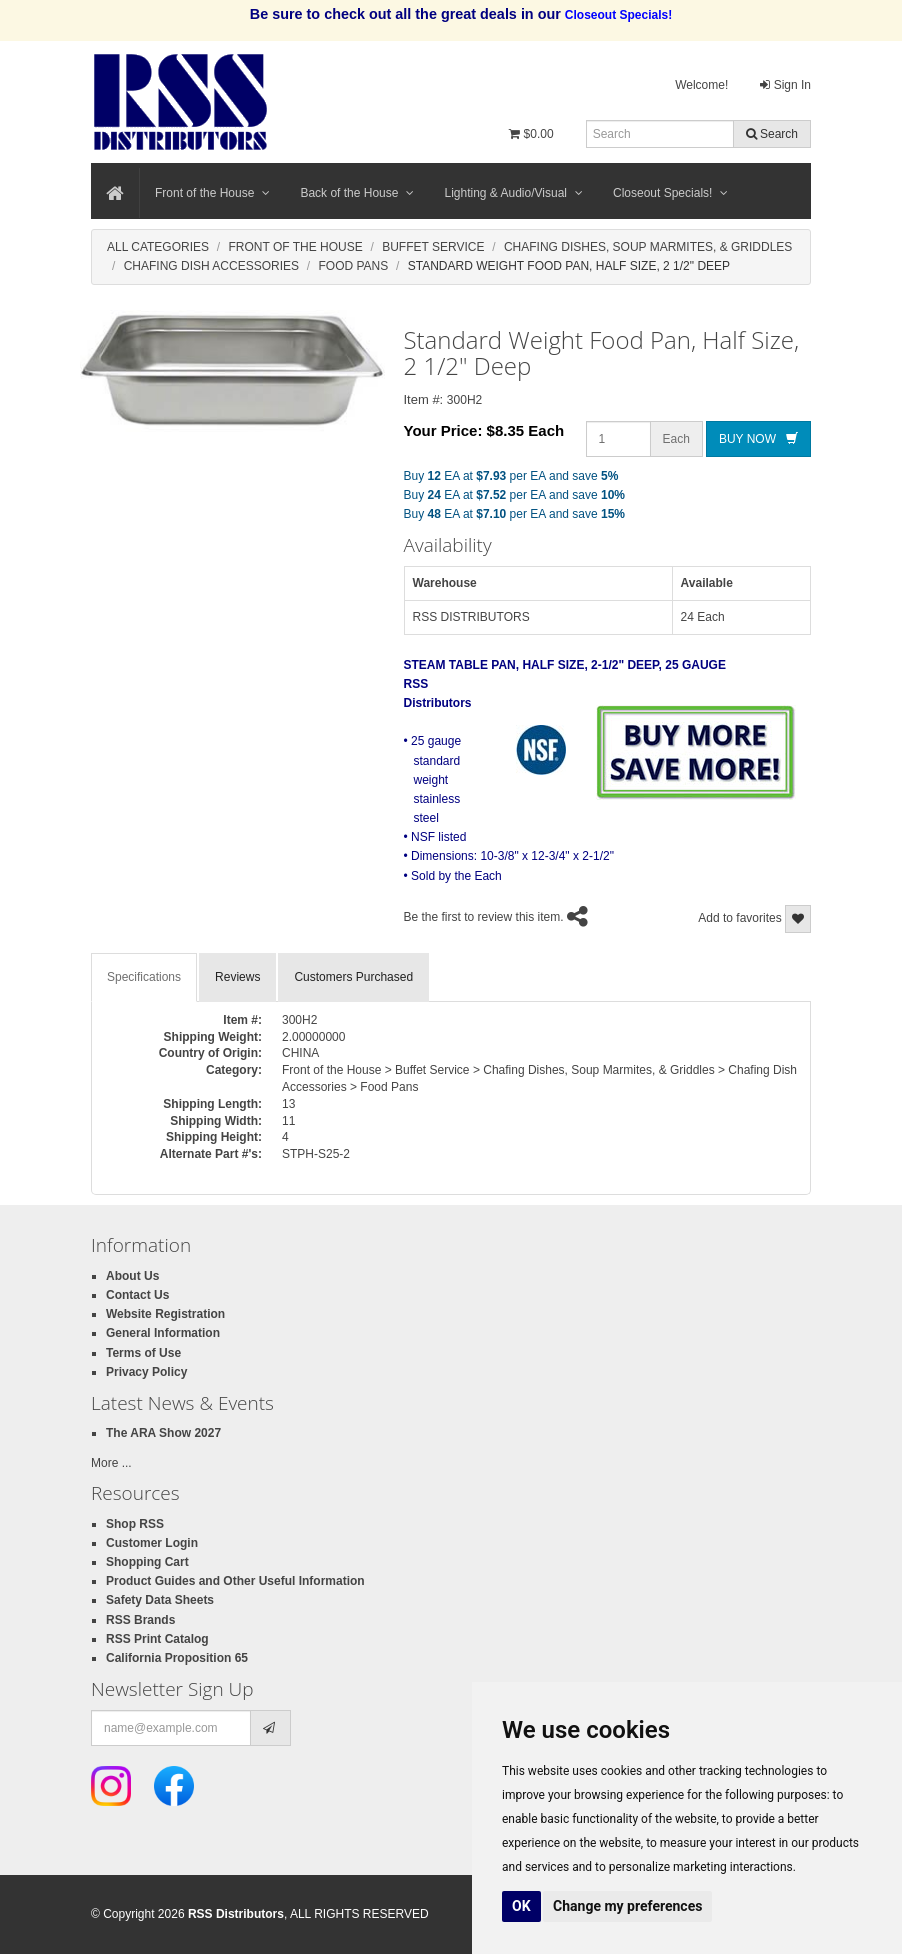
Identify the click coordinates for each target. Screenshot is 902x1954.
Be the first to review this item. (484, 917)
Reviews (237, 977)
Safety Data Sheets (160, 1600)
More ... (111, 1463)
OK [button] (521, 1906)
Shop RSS (135, 1524)
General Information (163, 1333)
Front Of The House (295, 247)
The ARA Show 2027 (163, 1433)
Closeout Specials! (670, 193)
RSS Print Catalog (157, 1639)
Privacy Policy (146, 1372)
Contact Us (137, 1295)
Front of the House (212, 193)
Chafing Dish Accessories (211, 266)
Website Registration (165, 1314)
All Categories (158, 247)
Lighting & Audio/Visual (513, 193)
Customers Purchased (353, 977)
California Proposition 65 (177, 1658)
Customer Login (152, 1543)
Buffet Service (433, 247)
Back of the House (357, 193)
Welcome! (701, 85)
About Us (132, 1276)
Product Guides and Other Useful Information (235, 1581)
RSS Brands (140, 1620)
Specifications (144, 977)
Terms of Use (143, 1353)
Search (772, 134)
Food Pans (354, 266)
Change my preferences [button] (627, 1906)
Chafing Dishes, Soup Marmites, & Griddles (648, 247)
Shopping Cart (147, 1562)
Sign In (785, 85)
